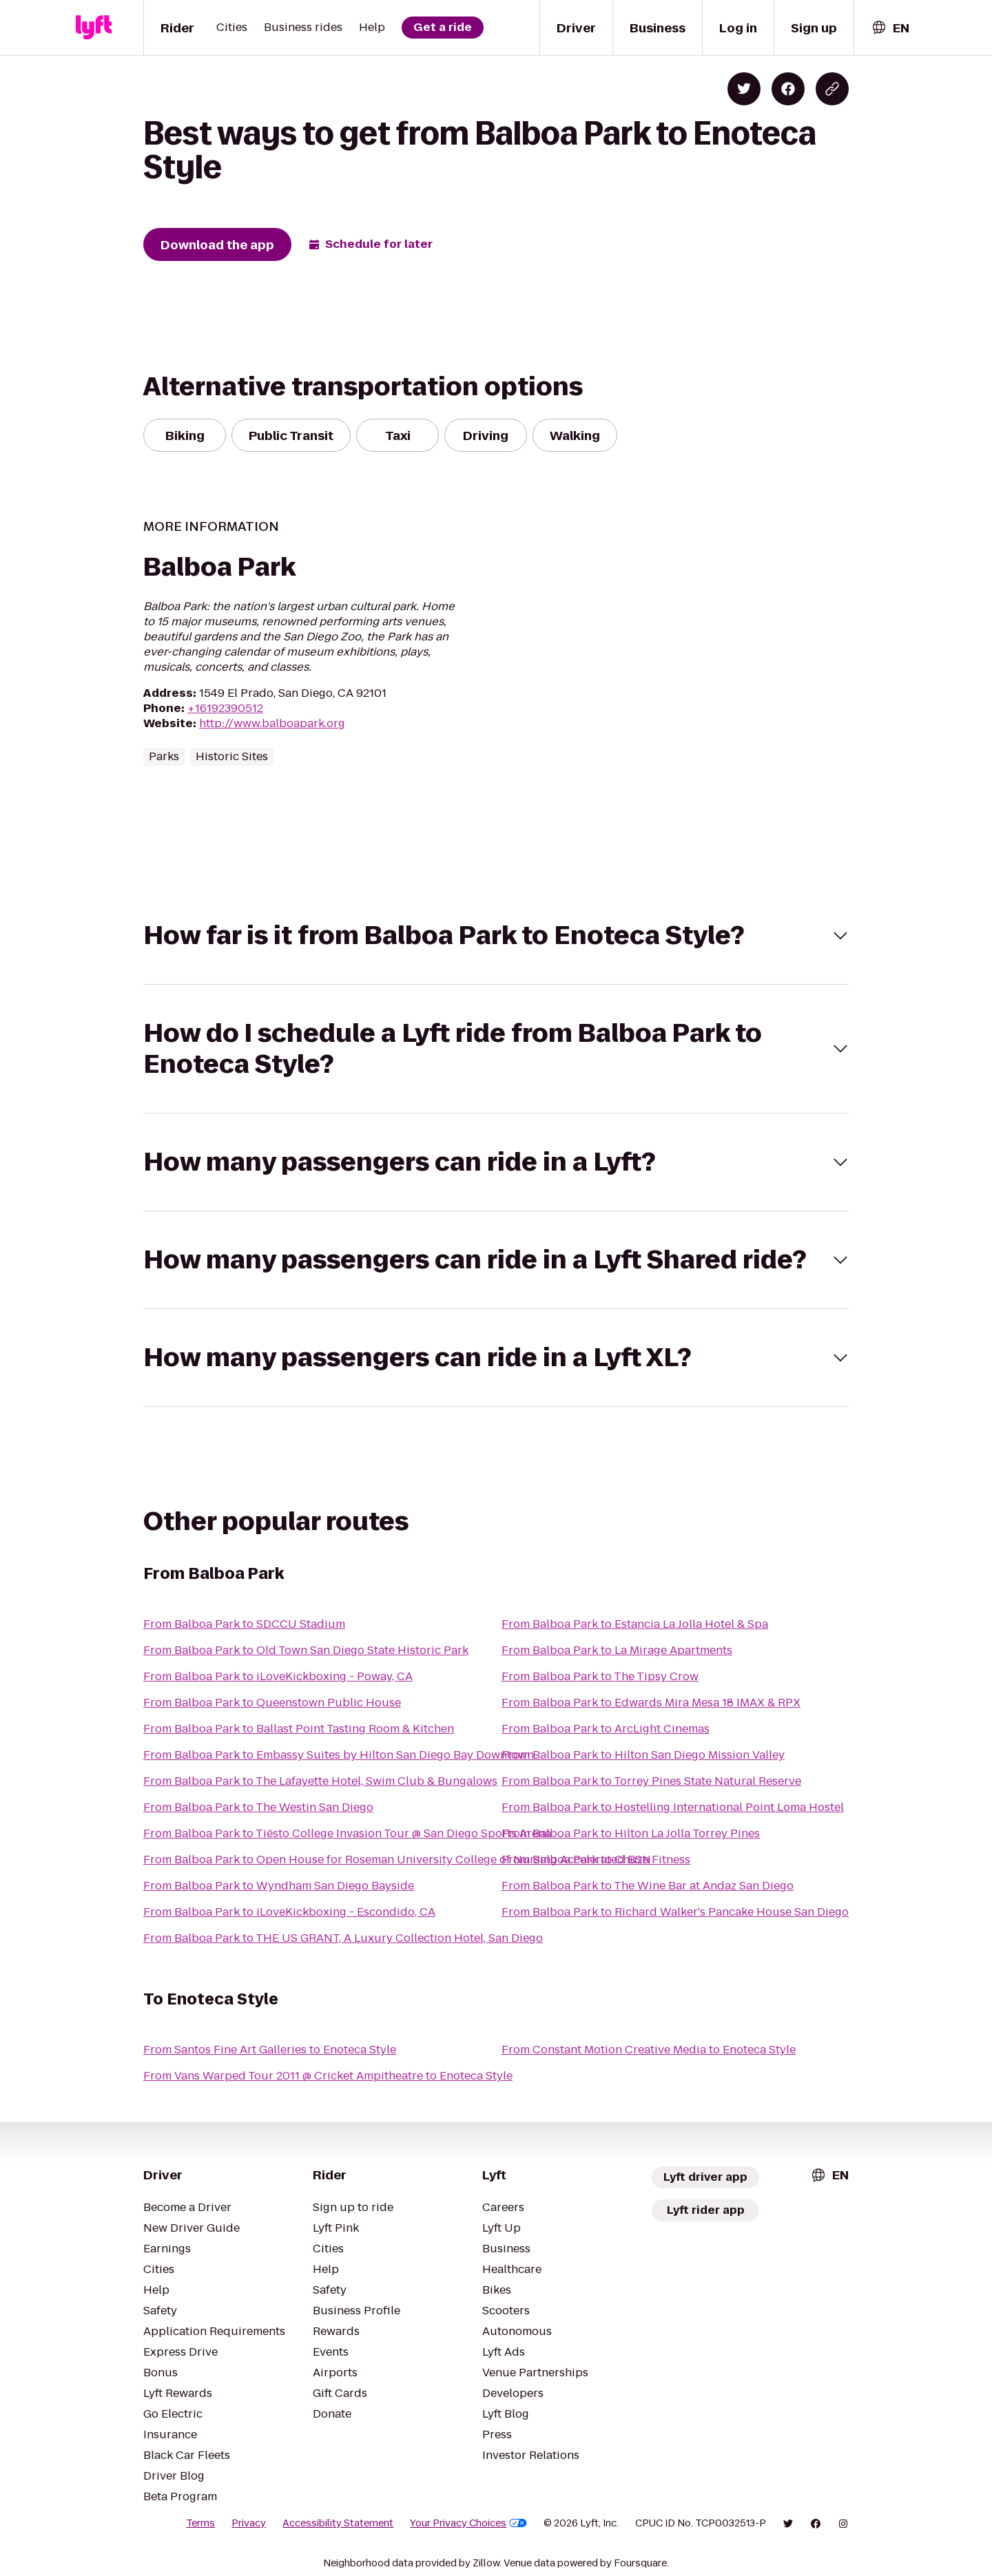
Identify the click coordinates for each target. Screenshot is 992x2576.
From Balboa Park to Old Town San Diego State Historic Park (305, 1650)
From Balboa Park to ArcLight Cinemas (606, 1729)
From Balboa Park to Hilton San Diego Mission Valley (643, 1755)
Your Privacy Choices (468, 2523)
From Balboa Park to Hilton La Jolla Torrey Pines (631, 1833)
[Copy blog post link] (832, 88)
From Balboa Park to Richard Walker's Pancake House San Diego (675, 1912)
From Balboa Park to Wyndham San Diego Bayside (278, 1886)
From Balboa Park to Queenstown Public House (272, 1702)
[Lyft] (94, 28)
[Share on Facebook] (788, 88)
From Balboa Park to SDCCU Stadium (244, 1624)
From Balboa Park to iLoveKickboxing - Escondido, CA (289, 1912)
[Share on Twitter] (744, 88)
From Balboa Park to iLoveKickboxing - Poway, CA (278, 1676)
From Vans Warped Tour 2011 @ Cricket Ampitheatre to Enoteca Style (328, 2076)
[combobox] (890, 27)
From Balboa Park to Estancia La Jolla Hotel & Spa (635, 1624)
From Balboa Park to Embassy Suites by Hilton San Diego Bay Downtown (338, 1755)
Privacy (248, 2523)
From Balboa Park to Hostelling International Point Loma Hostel (673, 1807)
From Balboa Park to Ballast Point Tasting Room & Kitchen (298, 1729)
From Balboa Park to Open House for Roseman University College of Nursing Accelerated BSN (397, 1859)
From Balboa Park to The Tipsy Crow (600, 1676)
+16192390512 (225, 708)
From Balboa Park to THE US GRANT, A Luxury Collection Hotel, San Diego (343, 1938)
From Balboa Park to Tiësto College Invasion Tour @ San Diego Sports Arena (347, 1833)
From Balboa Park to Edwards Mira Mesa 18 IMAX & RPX (651, 1702)
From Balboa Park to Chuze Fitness (596, 1859)
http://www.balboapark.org (272, 723)
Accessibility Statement (337, 2523)
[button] (496, 935)
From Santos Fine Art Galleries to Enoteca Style (269, 2049)
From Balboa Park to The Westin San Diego (258, 1807)
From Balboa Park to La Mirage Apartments (617, 1650)
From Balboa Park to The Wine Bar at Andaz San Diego (648, 1886)
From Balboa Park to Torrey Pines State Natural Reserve (651, 1781)
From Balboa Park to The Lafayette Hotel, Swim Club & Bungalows (320, 1781)
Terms (200, 2523)
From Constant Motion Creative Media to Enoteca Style (649, 2049)
